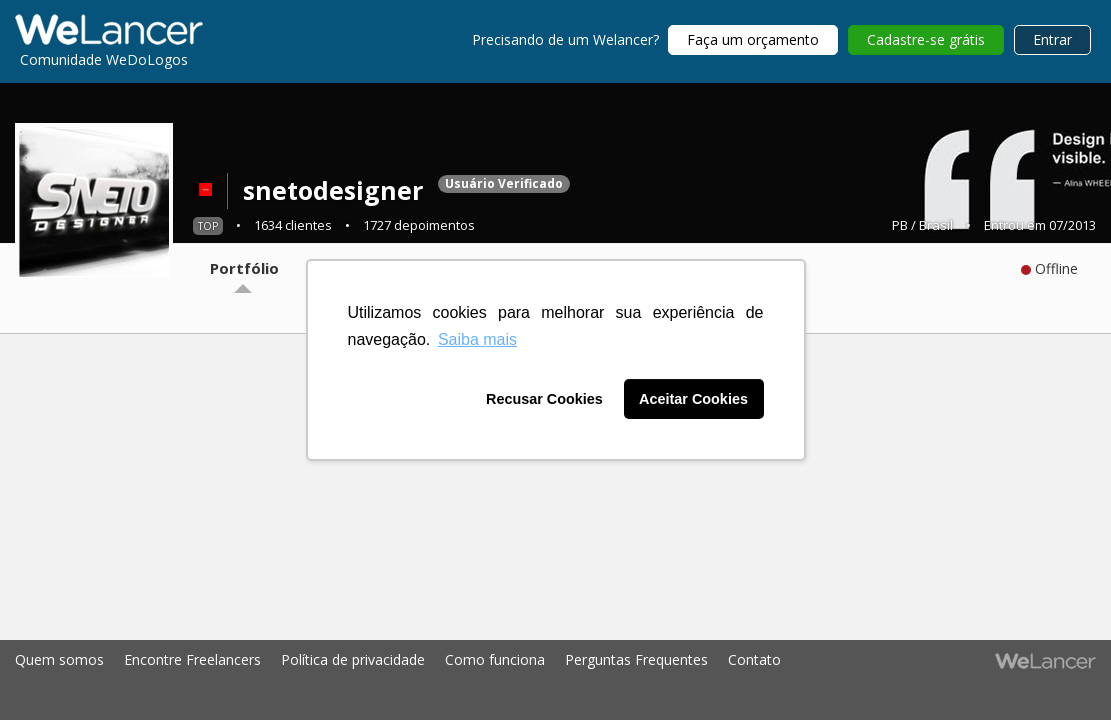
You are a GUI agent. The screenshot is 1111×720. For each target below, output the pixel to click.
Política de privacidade (353, 659)
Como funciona (495, 659)
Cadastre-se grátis (926, 39)
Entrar (1052, 39)
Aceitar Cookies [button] (693, 399)
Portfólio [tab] (244, 268)
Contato (754, 659)
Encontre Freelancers (192, 659)
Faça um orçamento (753, 39)
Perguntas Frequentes (636, 659)
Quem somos (59, 659)
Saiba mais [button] (477, 339)
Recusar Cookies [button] (544, 399)
